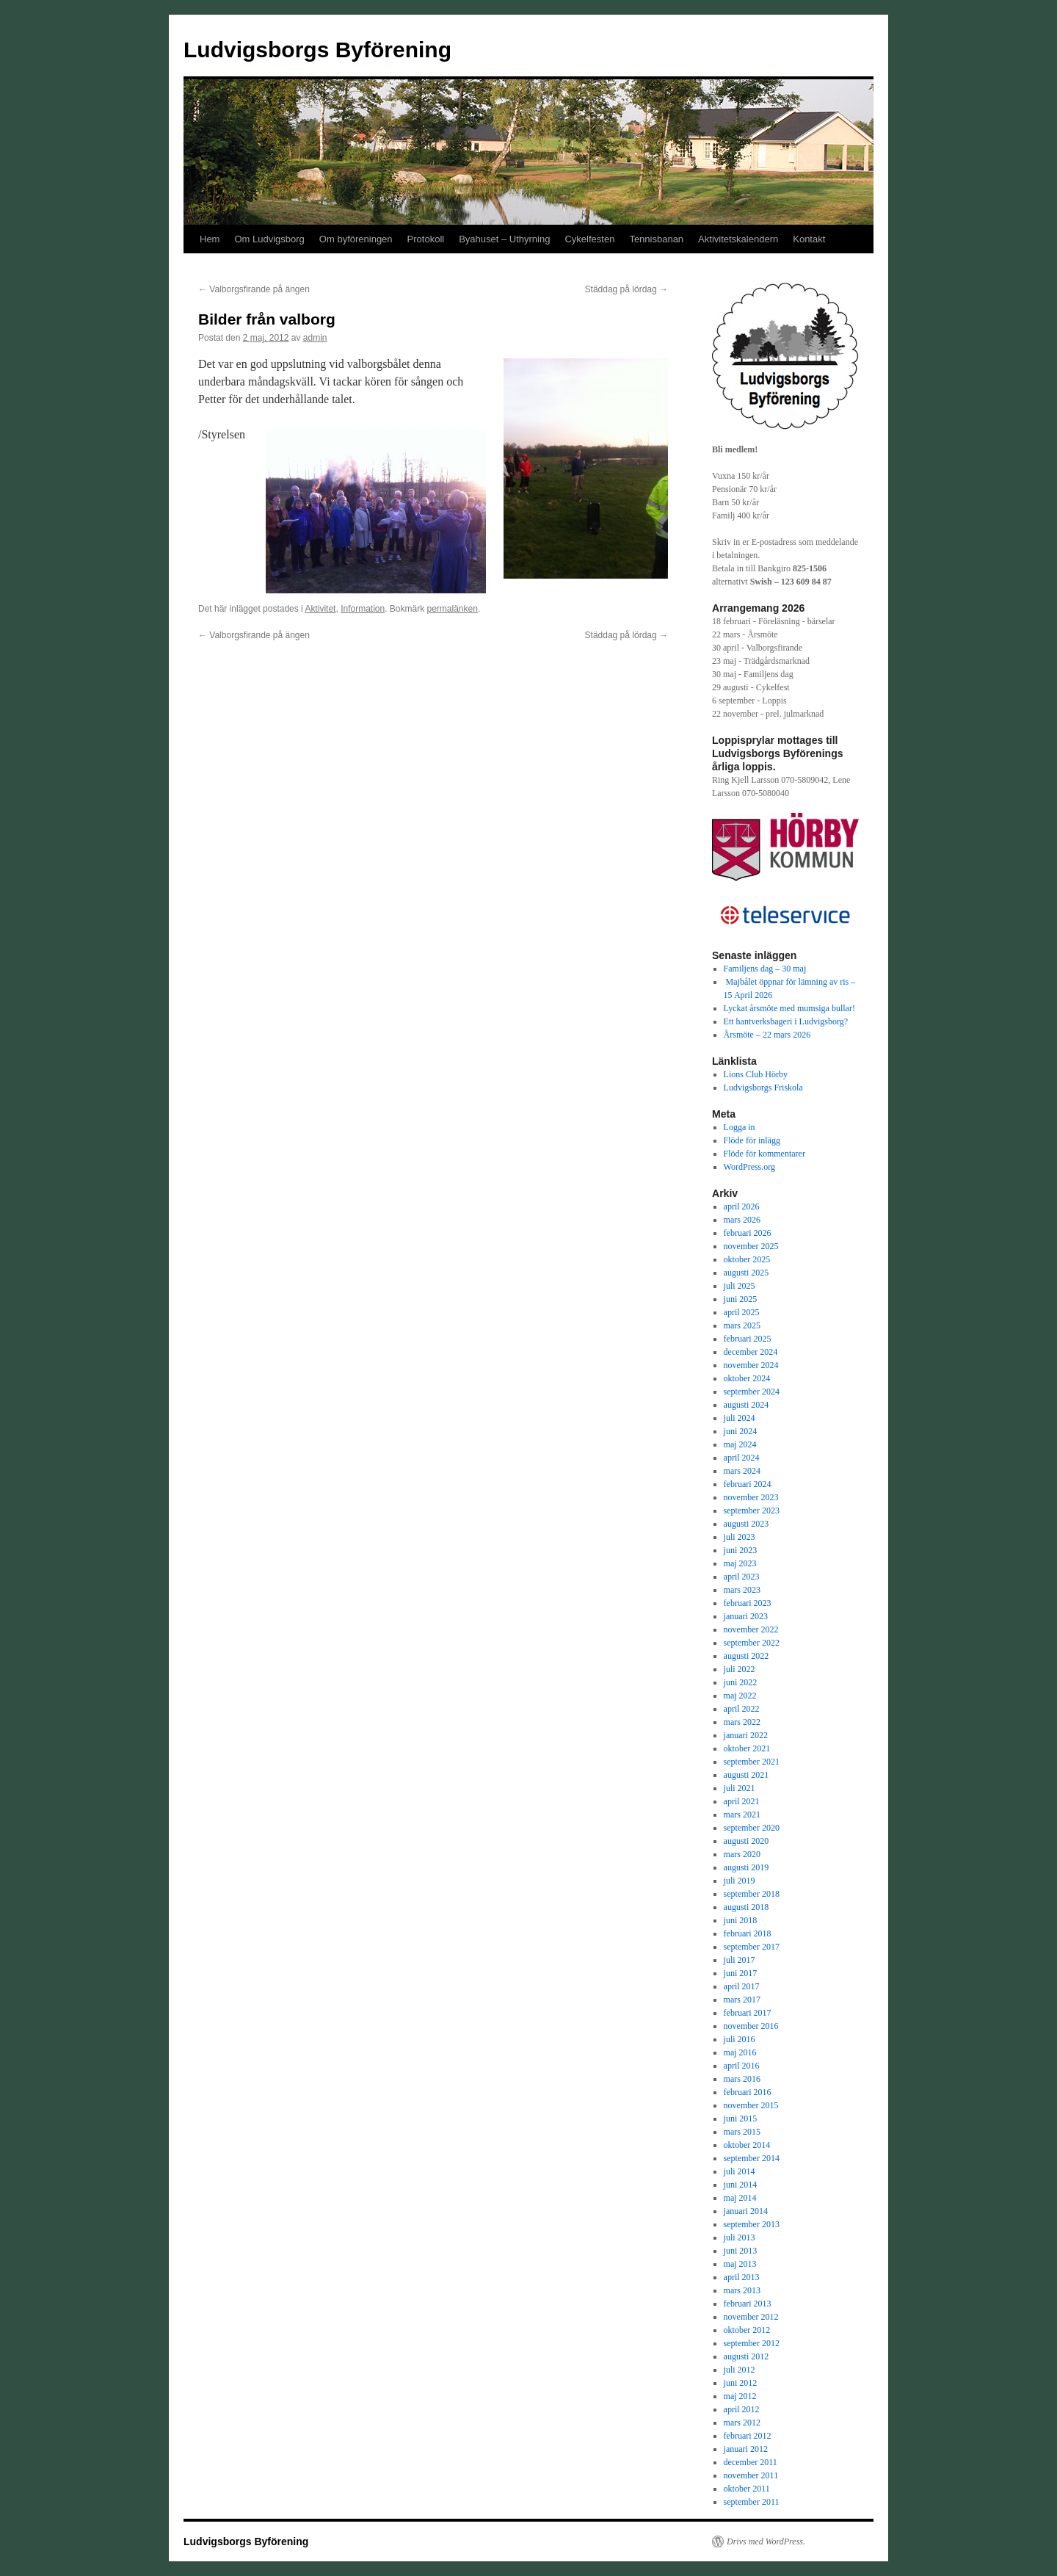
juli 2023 (739, 1537)
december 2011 (750, 2462)
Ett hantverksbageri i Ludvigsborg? (786, 1021)
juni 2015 (741, 2118)
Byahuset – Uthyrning (504, 239)
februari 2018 (747, 1933)
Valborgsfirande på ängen (254, 289)
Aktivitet (320, 609)
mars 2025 (742, 1325)
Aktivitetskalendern (738, 239)
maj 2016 (740, 2052)
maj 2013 (740, 2264)
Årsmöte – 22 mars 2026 (767, 1035)
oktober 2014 (747, 2145)
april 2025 (742, 1312)
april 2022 (742, 1709)
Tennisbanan (656, 239)
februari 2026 (747, 1233)
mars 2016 (742, 2079)
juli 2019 (739, 1880)
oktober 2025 (747, 1259)
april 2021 (742, 1801)
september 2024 (752, 1391)
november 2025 (751, 1246)
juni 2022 (741, 1682)
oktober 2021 (747, 1748)
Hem (209, 239)
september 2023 (752, 1510)
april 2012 (742, 2409)
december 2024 (751, 1352)
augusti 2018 (746, 1907)
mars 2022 (742, 1722)
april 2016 (742, 2066)
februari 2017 (747, 2013)
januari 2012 (746, 2449)
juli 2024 (739, 1418)
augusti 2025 (746, 1272)
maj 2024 (740, 1444)
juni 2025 (741, 1299)
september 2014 (752, 2158)
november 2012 (751, 2317)
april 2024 (742, 1457)
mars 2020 (742, 1854)
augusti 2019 (746, 1867)
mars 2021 (742, 1814)
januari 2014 (746, 2211)
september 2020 (752, 1828)
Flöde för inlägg (752, 1140)
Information (363, 609)
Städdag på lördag (626, 289)
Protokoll (426, 239)
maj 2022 (740, 1695)
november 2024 (751, 1365)
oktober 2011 (747, 2488)
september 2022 (752, 1643)
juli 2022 (739, 1669)
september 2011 (752, 2502)
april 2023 (742, 1576)
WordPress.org (749, 1167)
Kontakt (809, 239)
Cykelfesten (589, 239)
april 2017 (742, 1986)
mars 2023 (742, 1590)
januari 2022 (746, 1735)
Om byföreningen (356, 239)
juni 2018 (741, 1920)
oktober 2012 (747, 2330)
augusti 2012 (746, 2356)
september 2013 (752, 2224)
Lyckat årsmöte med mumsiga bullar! (789, 1008)
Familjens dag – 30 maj (765, 968)
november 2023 (751, 1497)
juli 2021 (739, 1788)
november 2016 (751, 2026)
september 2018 (752, 1894)
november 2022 (751, 1629)
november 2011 (751, 2475)
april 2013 (742, 2277)
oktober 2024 (747, 1378)
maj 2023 (740, 1563)
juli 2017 (739, 1960)
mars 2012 (742, 2422)
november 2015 (751, 2105)
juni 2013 (741, 2251)
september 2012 (752, 2343)
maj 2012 (740, 2396)
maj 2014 (740, 2198)
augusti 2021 (746, 1775)
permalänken (452, 609)
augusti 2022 (746, 1656)
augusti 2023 (746, 1524)
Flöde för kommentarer (764, 1153)
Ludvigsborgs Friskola (763, 1087)
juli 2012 (739, 2370)
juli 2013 (739, 2237)
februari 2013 (747, 2303)
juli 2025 (739, 1286)
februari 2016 (747, 2092)
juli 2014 (739, 2171)
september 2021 (752, 1761)
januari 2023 (746, 1616)
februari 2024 (747, 1484)
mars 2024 (742, 1471)
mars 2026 (742, 1220)
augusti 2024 (746, 1405)
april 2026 (742, 1206)
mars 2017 (742, 1999)
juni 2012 (741, 2383)
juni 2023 (741, 1550)
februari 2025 (747, 1339)
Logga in (739, 1127)
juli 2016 (739, 2039)
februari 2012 (747, 2436)
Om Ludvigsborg (269, 239)
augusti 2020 (746, 1841)
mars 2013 (742, 2290)
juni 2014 (741, 2184)
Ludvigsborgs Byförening (317, 49)
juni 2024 (741, 1431)
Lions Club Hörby (756, 1074)
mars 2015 (742, 2132)
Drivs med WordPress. (766, 2541)
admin (315, 338)
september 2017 (752, 1947)
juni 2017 (741, 1973)
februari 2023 (747, 1603)
